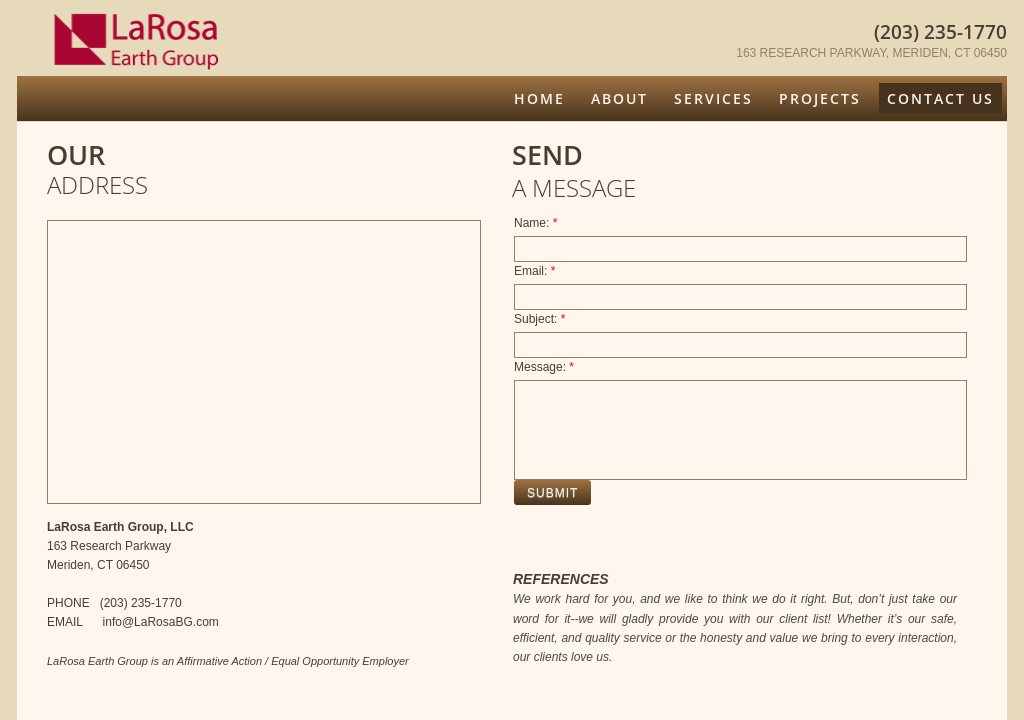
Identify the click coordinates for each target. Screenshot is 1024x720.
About (619, 98)
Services (713, 98)
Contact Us (940, 98)
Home (539, 98)
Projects (820, 98)
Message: (544, 367)
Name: (535, 223)
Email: (534, 271)
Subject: (539, 319)
